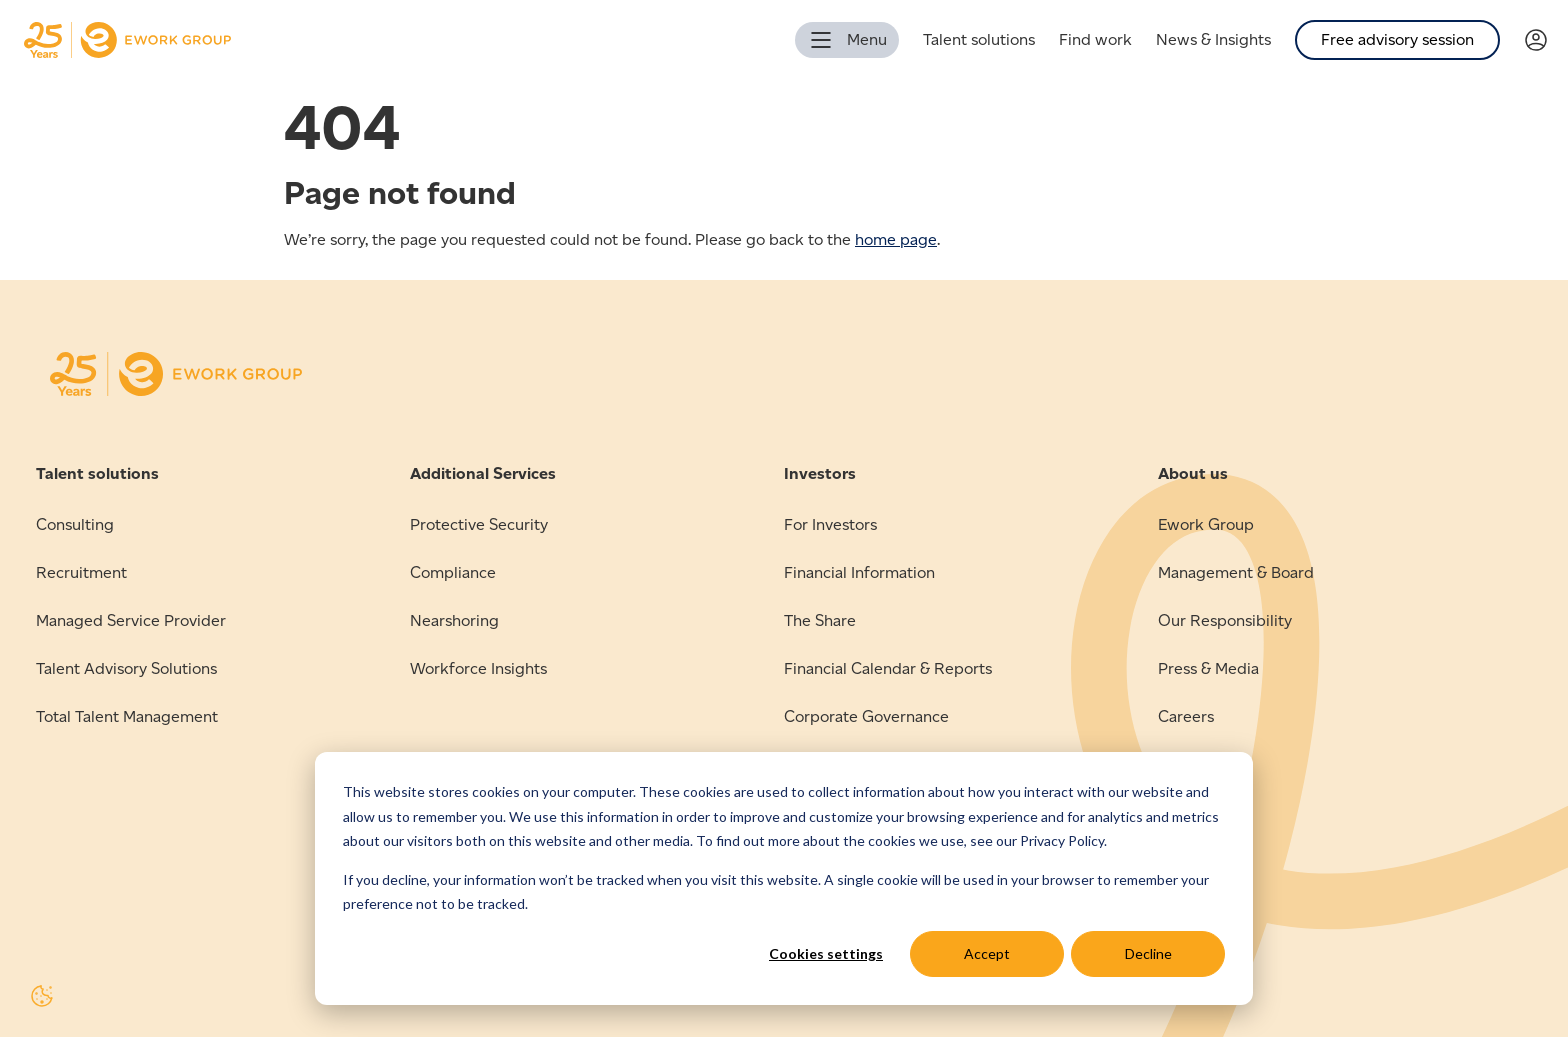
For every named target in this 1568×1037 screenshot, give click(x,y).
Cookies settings (826, 953)
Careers (1186, 716)
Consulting (75, 524)
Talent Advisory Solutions (126, 668)
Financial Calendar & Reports (888, 668)
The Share (820, 620)
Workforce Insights (478, 668)
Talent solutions (979, 39)
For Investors (830, 524)
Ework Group (1206, 524)
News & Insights (1213, 39)
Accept (987, 953)
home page (896, 239)
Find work (1095, 39)
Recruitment (81, 572)
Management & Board (1236, 572)
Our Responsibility (1225, 620)
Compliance (453, 572)
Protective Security (479, 524)
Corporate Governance (866, 716)
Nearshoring (454, 620)
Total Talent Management (127, 716)
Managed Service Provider (131, 620)
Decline (1148, 953)
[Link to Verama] (1546, 40)
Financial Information (859, 572)
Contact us (1196, 764)
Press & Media (1208, 668)
